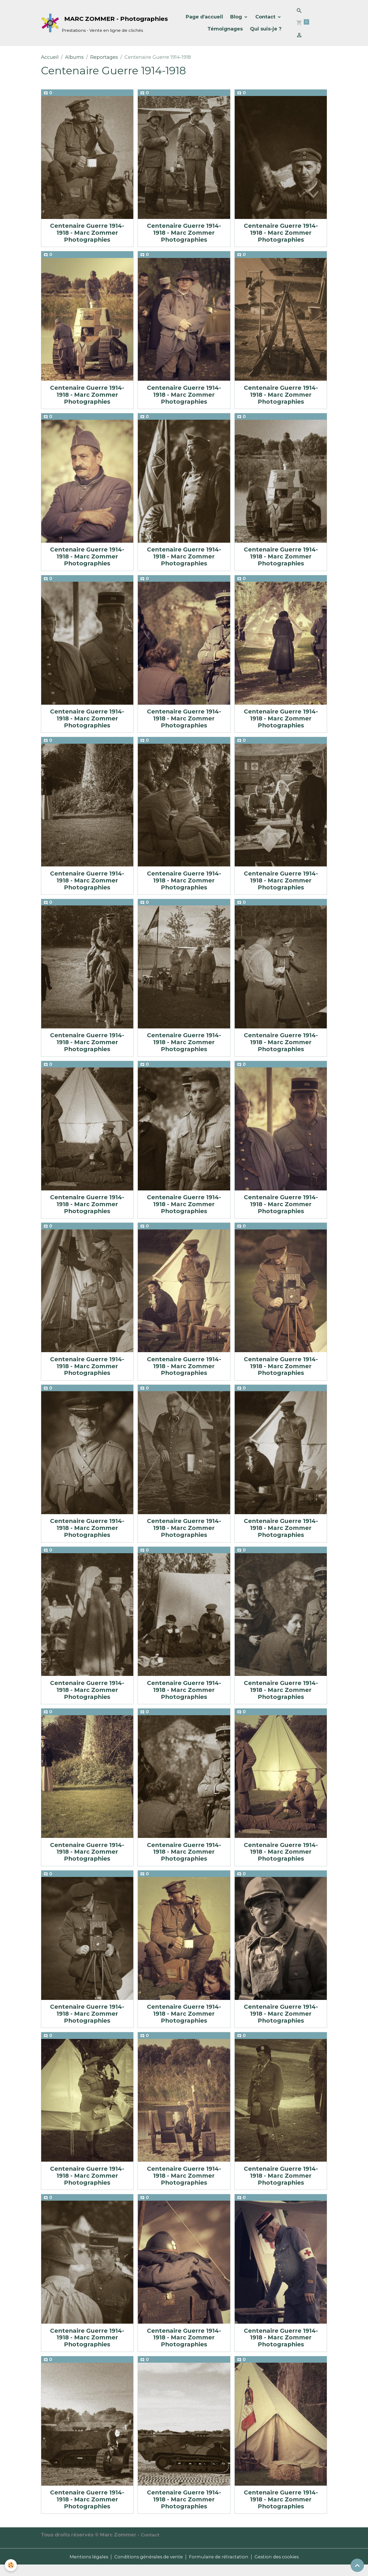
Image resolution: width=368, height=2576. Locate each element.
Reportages (104, 57)
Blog (236, 17)
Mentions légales (82, 2567)
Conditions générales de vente (146, 2567)
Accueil (50, 57)
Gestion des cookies (282, 2567)
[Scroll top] (357, 2565)
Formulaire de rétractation (220, 2567)
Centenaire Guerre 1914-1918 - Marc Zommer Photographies (87, 233)
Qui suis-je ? (266, 29)
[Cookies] (11, 2565)
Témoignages (225, 29)
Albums (74, 57)
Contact (266, 17)
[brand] (96, 23)
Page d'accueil (204, 17)
